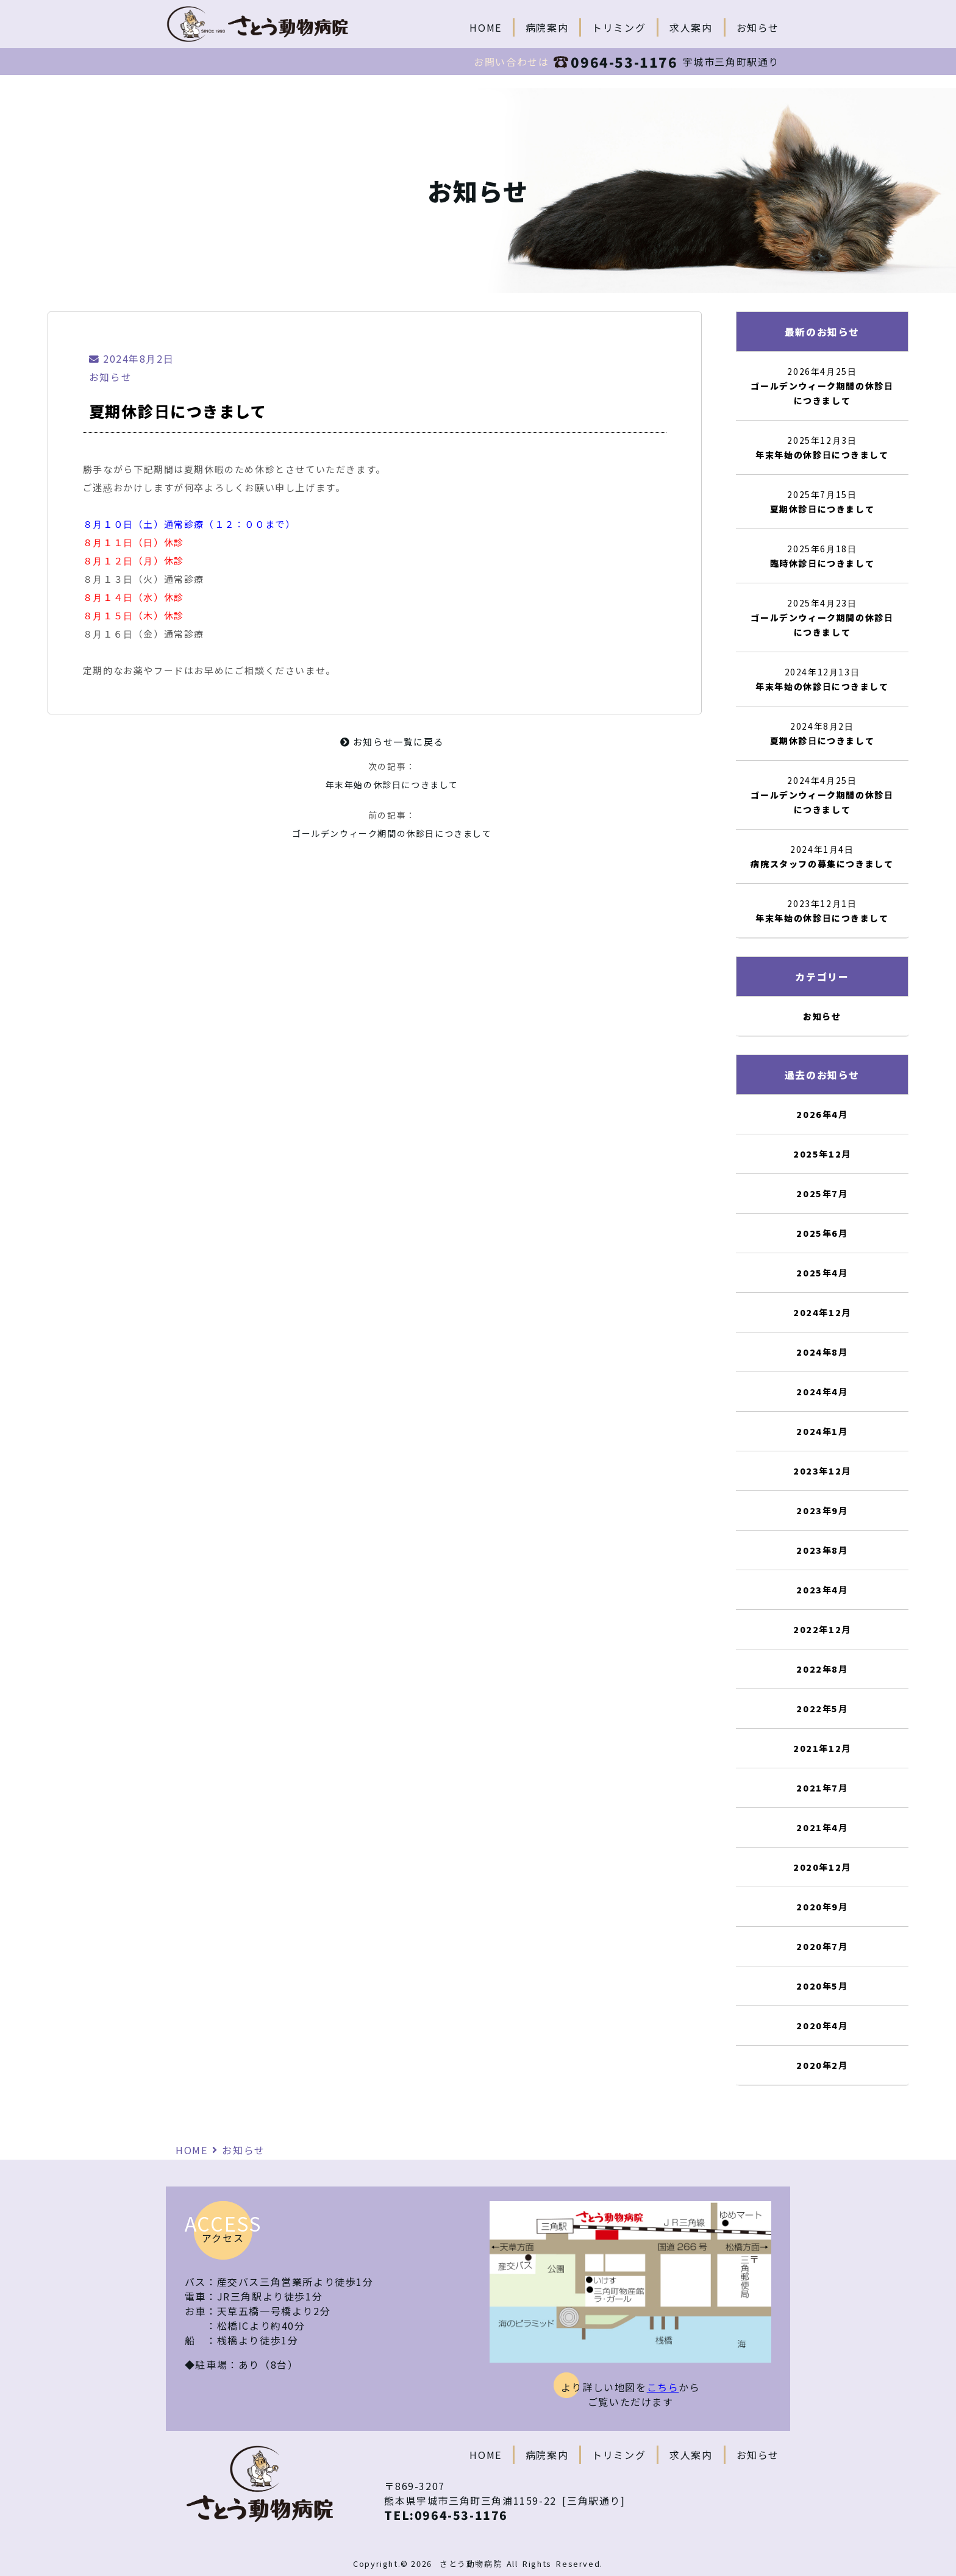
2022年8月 (821, 1669)
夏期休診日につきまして (822, 509)
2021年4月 (821, 1827)
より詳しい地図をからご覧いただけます (631, 2394)
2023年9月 (821, 1510)
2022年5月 (821, 1709)
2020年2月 (821, 2065)
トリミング (619, 27)
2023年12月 (822, 1471)
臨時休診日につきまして (822, 563)
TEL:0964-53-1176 (446, 2515)
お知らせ (758, 27)
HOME (485, 27)
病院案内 (547, 27)
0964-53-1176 (615, 61)
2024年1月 (821, 1431)
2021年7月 (821, 1788)
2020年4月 (821, 2025)
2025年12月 (822, 1154)
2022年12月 (822, 1629)
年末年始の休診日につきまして (392, 784)
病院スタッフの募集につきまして (822, 864)
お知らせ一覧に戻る (392, 741)
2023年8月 (821, 1550)
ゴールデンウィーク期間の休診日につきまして (392, 833)
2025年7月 (821, 1193)
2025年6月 (821, 1233)
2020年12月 (822, 1867)
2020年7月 (821, 1946)
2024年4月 (821, 1392)
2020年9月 (821, 1907)
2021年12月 (822, 1748)
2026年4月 (821, 1114)
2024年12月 (822, 1312)
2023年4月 (821, 1590)
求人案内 (690, 27)
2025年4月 (821, 1273)
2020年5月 (821, 1986)
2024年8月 (821, 1352)
